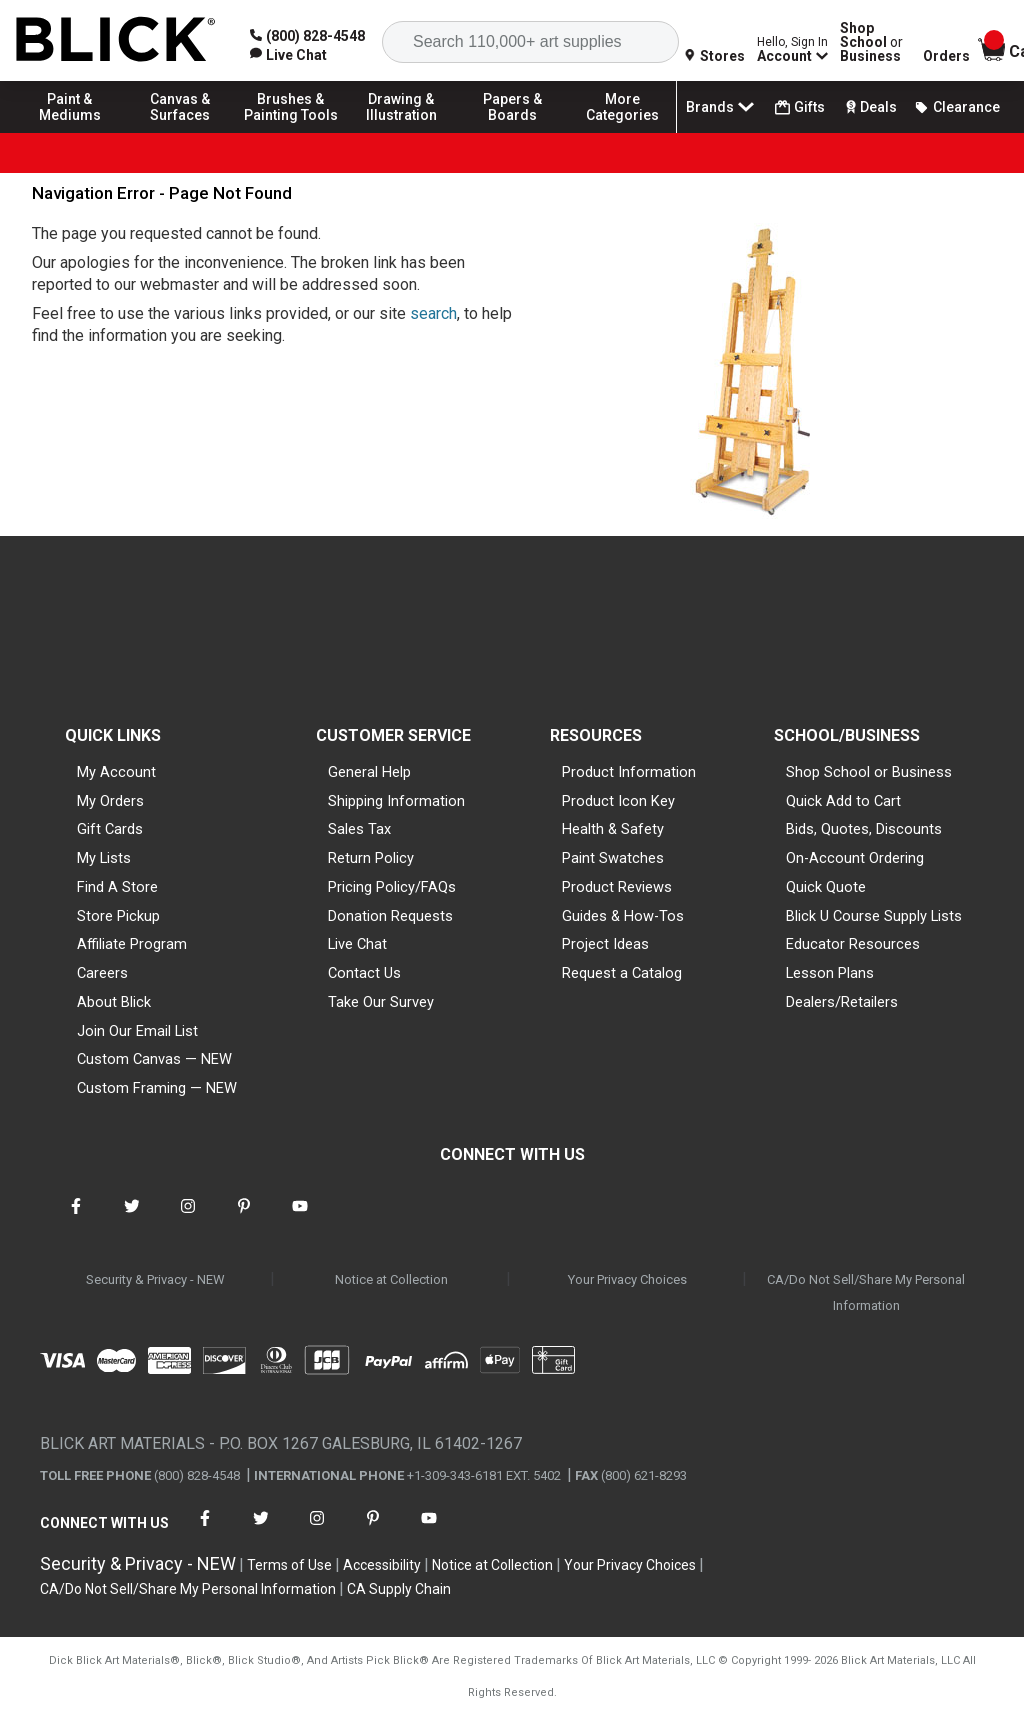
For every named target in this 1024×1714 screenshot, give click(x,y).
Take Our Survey (381, 1002)
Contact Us (364, 973)
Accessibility (382, 1565)
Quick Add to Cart (843, 801)
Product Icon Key (618, 801)
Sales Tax (359, 829)
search (433, 313)
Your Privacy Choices (627, 1279)
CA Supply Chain (399, 1589)
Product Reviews (617, 887)
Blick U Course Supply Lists (874, 916)
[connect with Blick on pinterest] (244, 1218)
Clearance (957, 107)
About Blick (114, 1002)
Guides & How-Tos (623, 916)
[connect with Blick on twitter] (132, 1218)
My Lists (104, 858)
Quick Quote (826, 887)
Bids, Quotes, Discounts (864, 829)
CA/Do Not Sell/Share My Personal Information (866, 1292)
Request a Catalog (622, 973)
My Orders (110, 801)
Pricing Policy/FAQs (392, 887)
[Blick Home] (116, 40)
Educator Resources (853, 944)
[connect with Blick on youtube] (300, 1218)
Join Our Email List (137, 1031)
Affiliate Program (132, 944)
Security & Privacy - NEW (155, 1279)
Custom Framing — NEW (157, 1088)
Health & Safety (613, 829)
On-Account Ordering (855, 858)
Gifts (800, 107)
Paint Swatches (613, 858)
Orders (946, 56)
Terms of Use (289, 1565)
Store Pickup (118, 916)
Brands (722, 107)
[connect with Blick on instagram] (188, 1218)
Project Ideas (605, 944)
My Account (116, 772)
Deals (869, 107)
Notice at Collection (391, 1279)
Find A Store (117, 887)
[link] (288, 55)
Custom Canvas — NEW (154, 1059)
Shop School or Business (869, 772)
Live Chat (357, 944)
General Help (369, 772)
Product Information (629, 772)
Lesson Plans (830, 973)
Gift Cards (110, 829)
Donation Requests (390, 916)
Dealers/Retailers (842, 1002)
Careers (102, 973)
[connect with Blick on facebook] (76, 1218)
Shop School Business (871, 42)
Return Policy (371, 858)
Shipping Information (396, 801)
